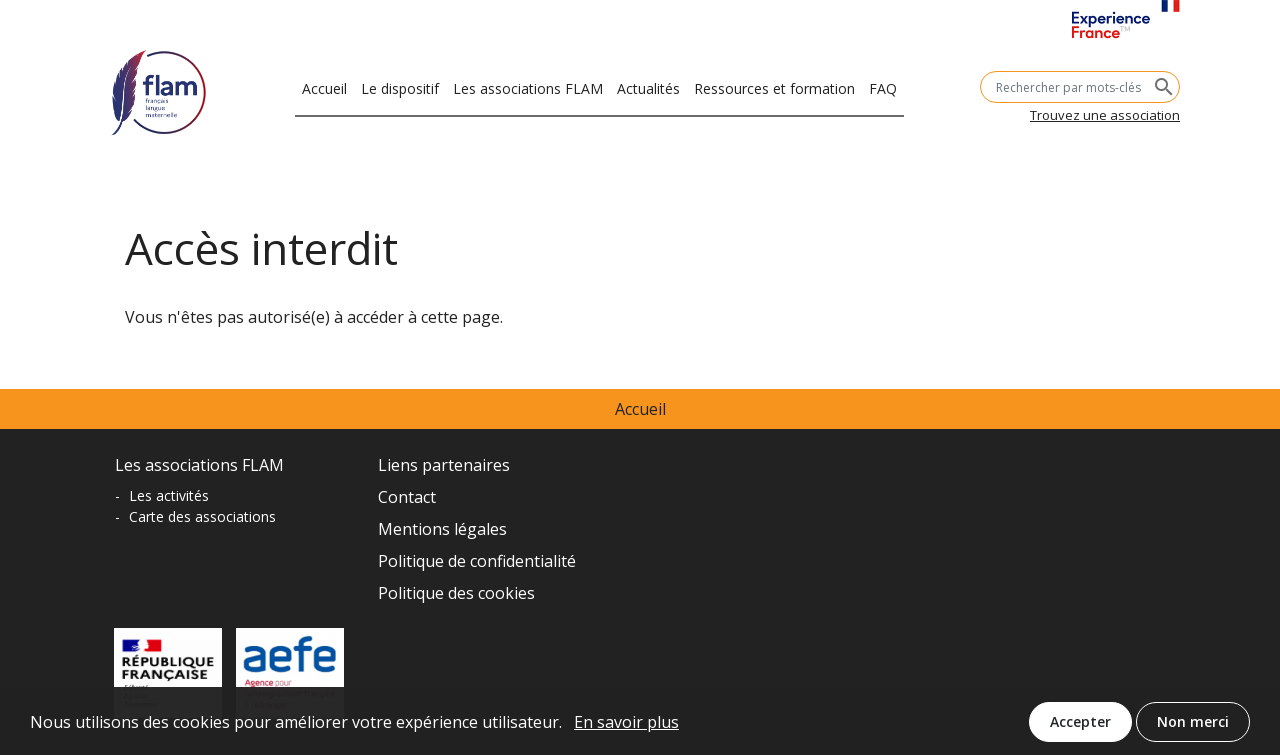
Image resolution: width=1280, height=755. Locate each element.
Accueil (324, 86)
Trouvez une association (1105, 115)
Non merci (1193, 726)
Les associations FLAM (528, 86)
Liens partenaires (444, 465)
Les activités (169, 495)
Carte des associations (202, 516)
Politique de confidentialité (477, 561)
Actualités (648, 86)
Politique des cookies (456, 593)
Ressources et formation (774, 86)
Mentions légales (442, 529)
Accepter (1080, 726)
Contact (407, 497)
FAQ (883, 86)
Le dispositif (400, 86)
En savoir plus (626, 727)
